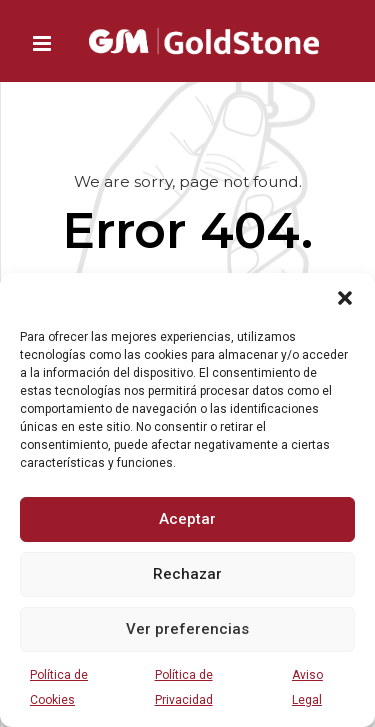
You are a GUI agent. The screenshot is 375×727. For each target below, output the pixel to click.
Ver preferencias (187, 629)
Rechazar (187, 574)
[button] (345, 298)
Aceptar (187, 519)
